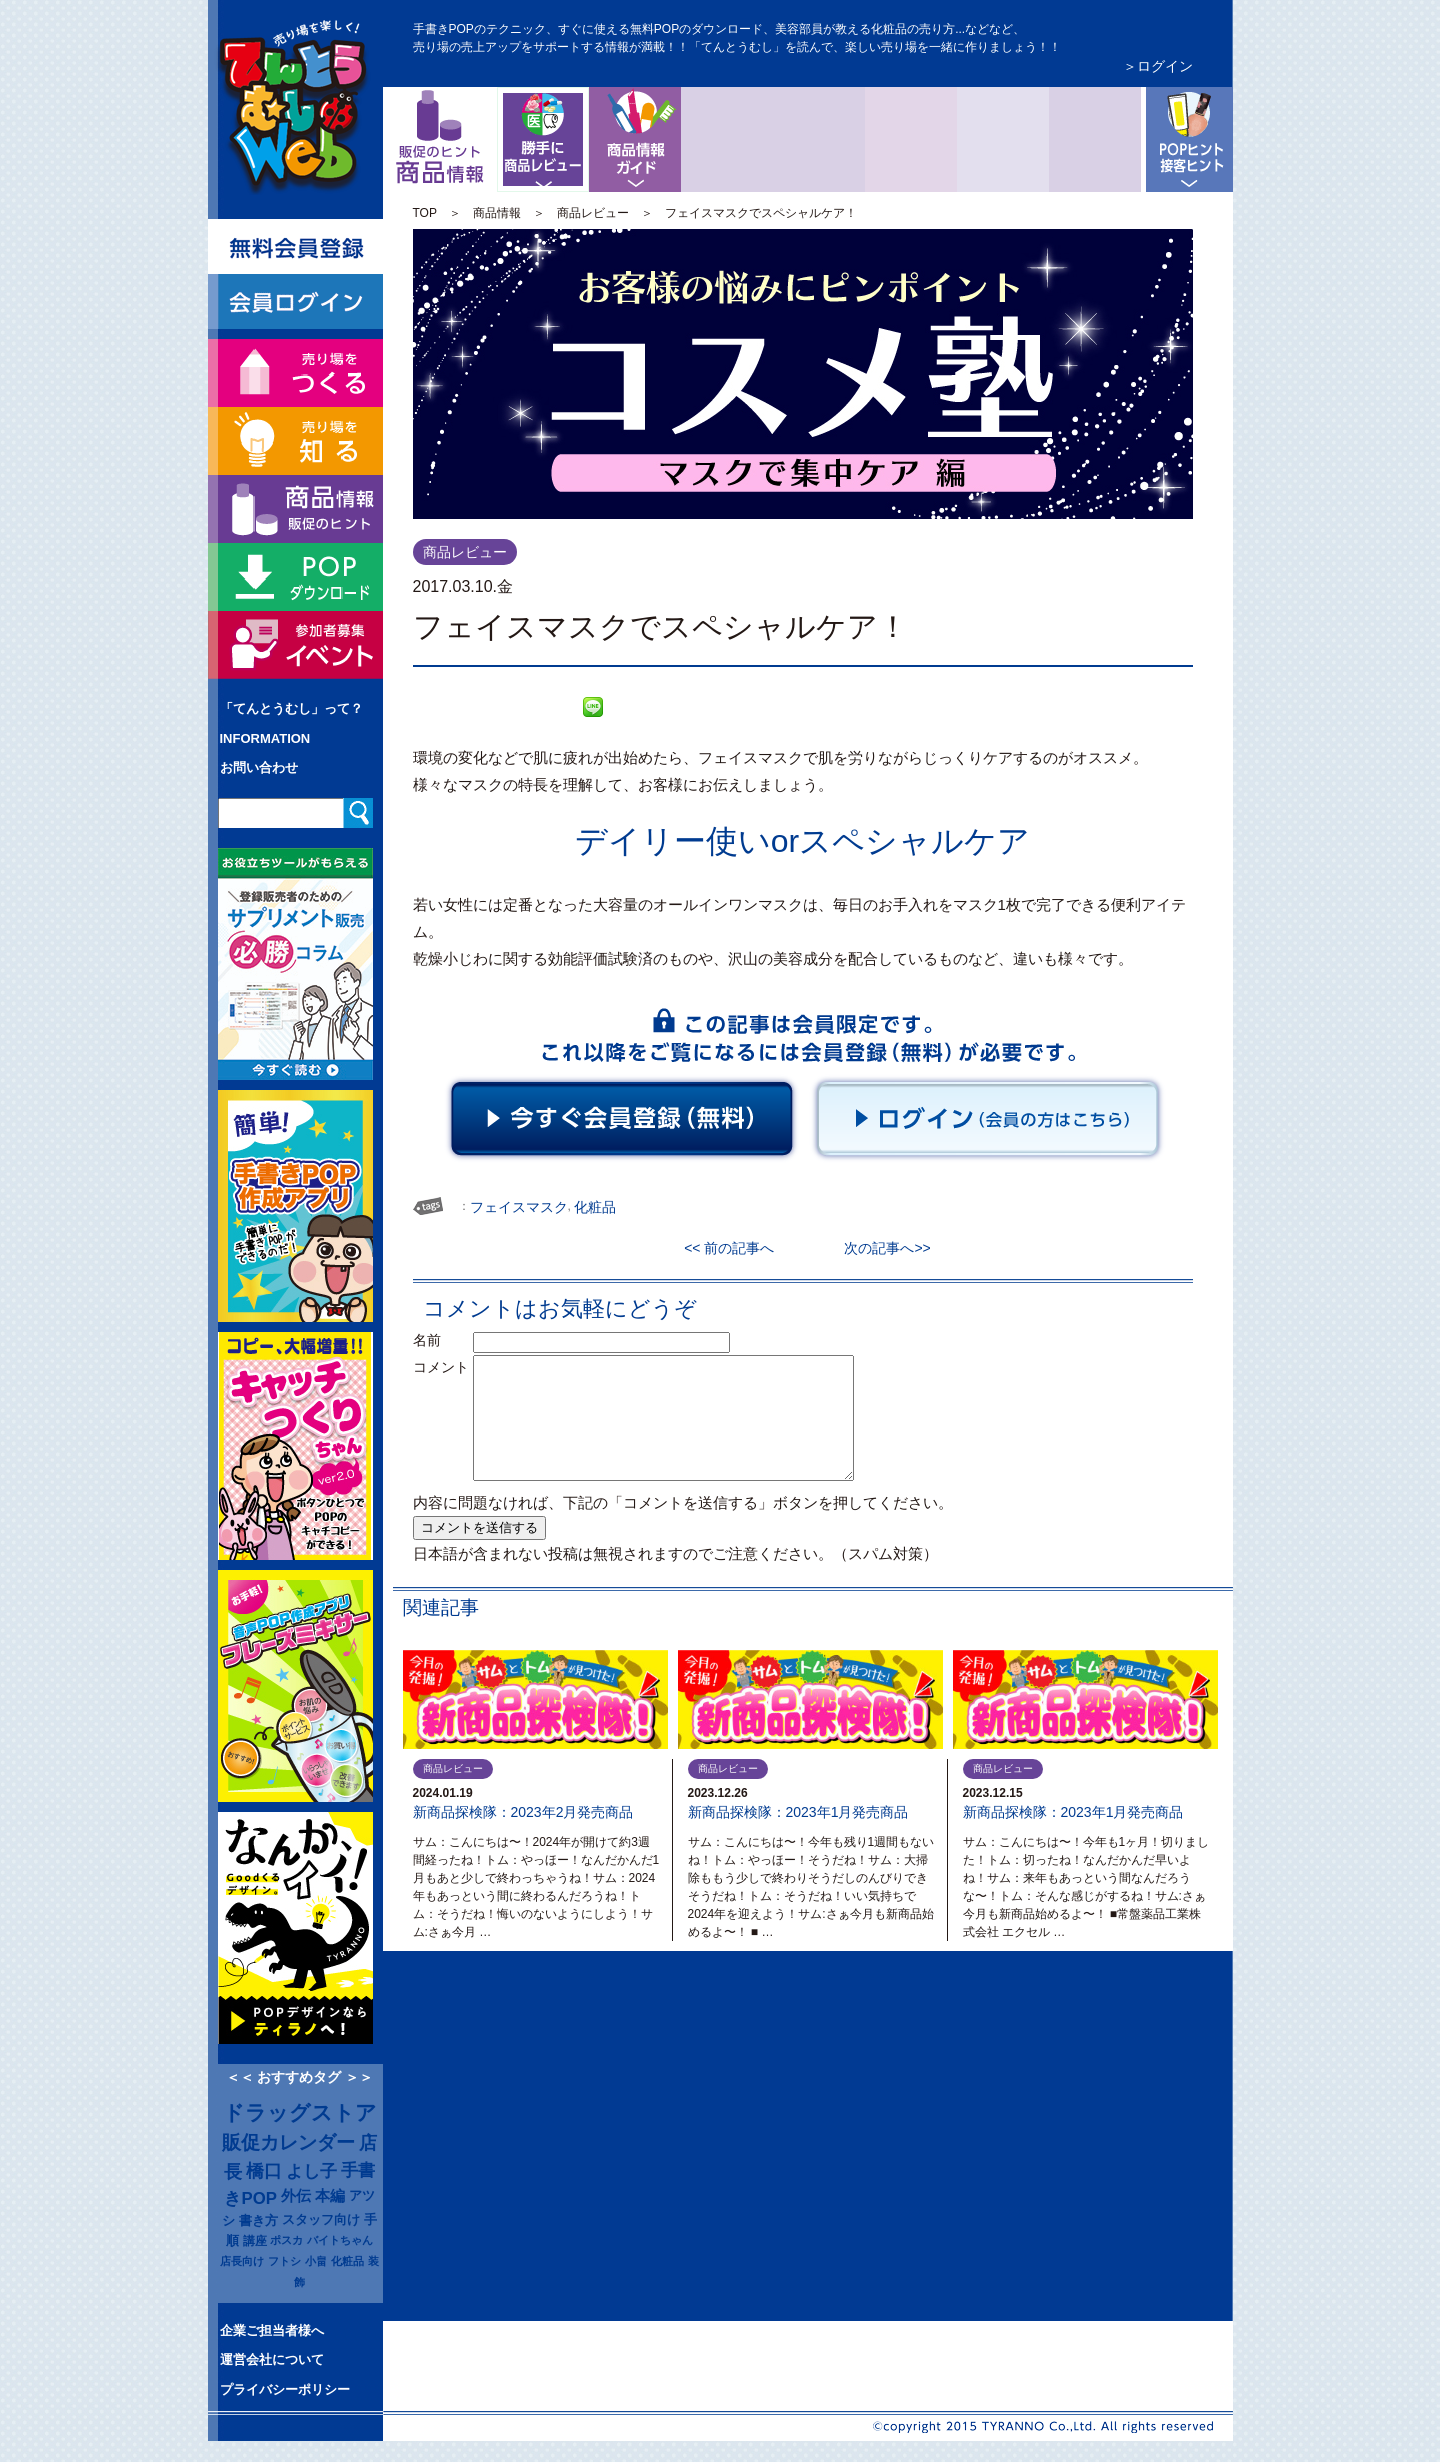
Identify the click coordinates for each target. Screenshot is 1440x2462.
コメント (441, 1367)
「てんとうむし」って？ (291, 708)
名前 (441, 1340)
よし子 (311, 2171)
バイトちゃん (340, 2240)
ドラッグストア (300, 2113)
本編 (330, 2196)
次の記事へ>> (880, 1248)
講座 (255, 2240)
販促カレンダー (288, 2142)
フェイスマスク (519, 1207)
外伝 (296, 2196)
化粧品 (347, 2261)
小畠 (316, 2261)
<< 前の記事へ (736, 1248)
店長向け (242, 2261)
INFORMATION (265, 738)
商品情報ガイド (635, 139)
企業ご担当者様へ (272, 2330)
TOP (425, 213)
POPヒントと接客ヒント (1187, 139)
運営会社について (272, 2359)
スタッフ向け (321, 2220)
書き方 (258, 2220)
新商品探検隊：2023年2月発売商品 (523, 1812)
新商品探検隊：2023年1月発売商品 (798, 1812)
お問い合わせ (259, 767)
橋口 (264, 2171)
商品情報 (497, 213)
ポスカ (286, 2240)
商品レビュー (585, 103)
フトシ (284, 2261)
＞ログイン (1158, 66)
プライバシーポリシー (285, 2389)
